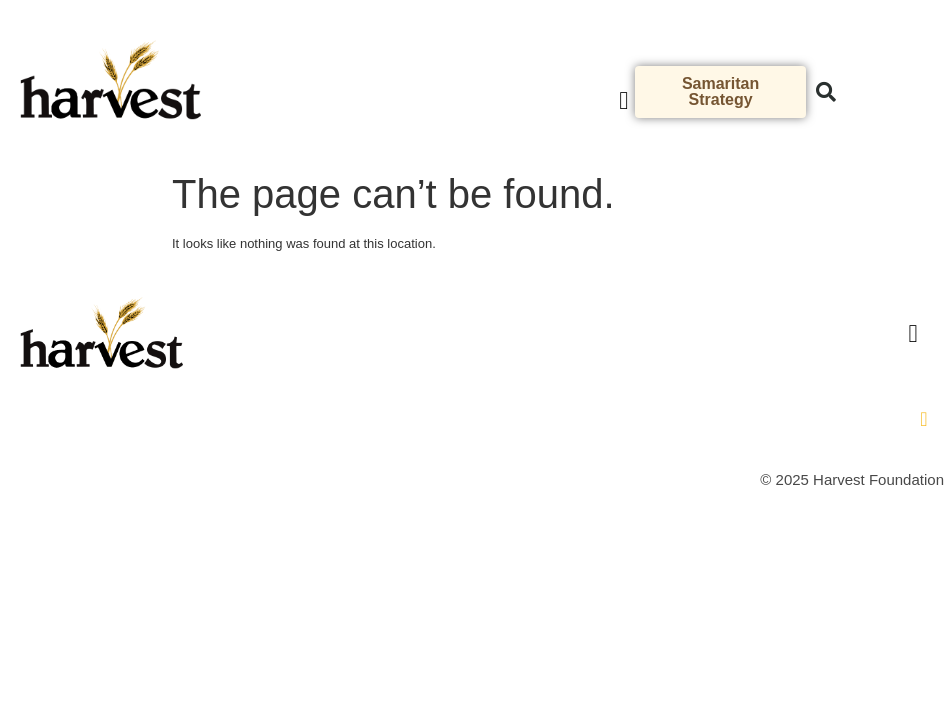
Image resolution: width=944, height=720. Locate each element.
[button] (624, 101)
